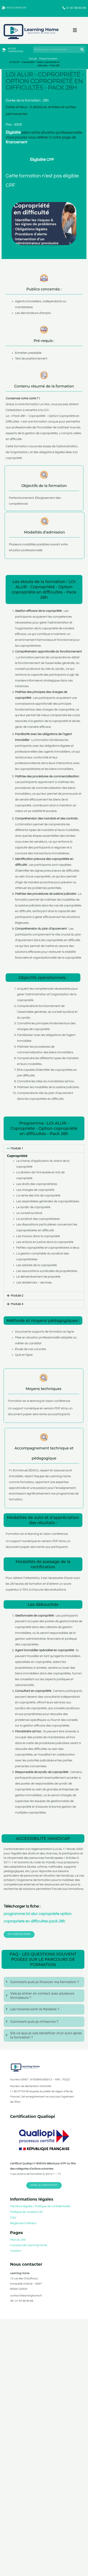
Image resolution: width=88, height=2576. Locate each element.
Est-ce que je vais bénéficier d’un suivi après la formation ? (46, 2035)
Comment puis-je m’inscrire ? (34, 2022)
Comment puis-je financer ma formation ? (44, 1982)
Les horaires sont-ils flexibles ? (34, 2009)
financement (16, 142)
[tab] (44, 1982)
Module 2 (17, 1295)
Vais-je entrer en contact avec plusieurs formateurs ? (42, 1996)
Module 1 (17, 1148)
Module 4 (17, 1304)
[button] (75, 30)
